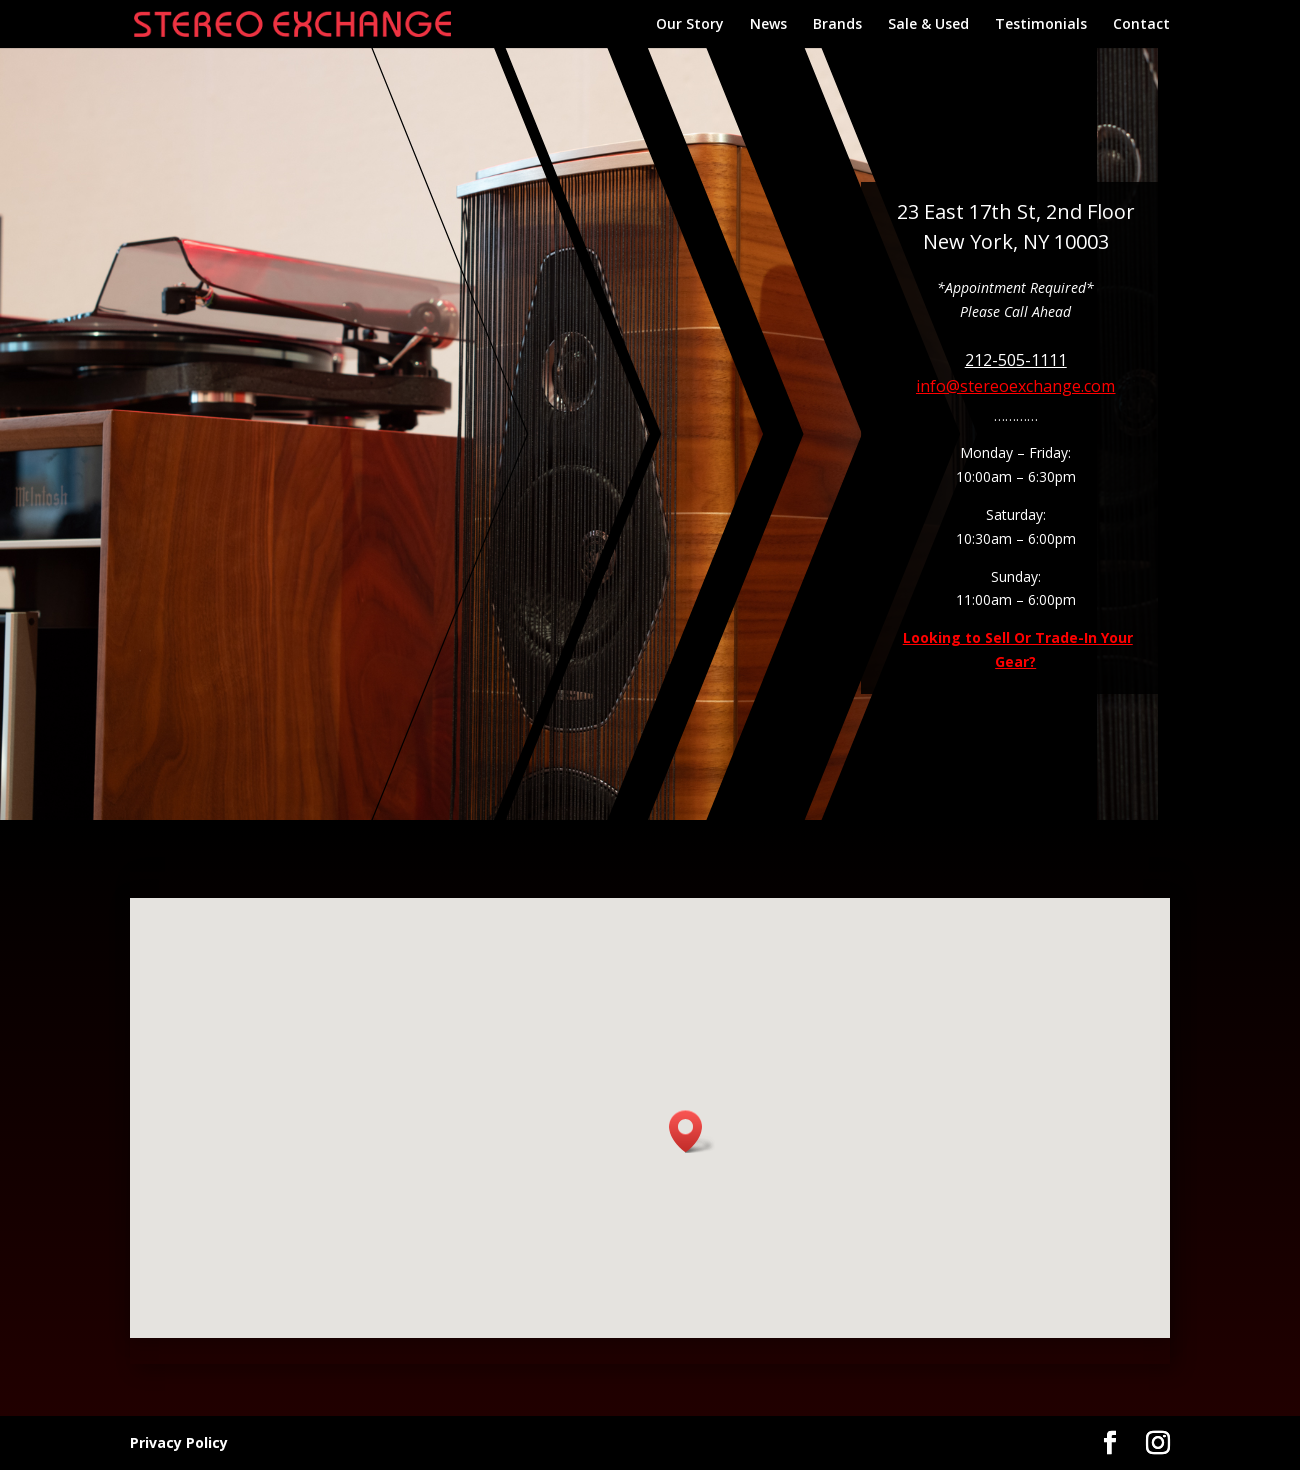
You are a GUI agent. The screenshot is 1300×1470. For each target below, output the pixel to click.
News (768, 25)
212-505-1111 (1016, 360)
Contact (1141, 25)
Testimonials (1041, 25)
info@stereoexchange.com (1015, 386)
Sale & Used (928, 25)
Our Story (690, 25)
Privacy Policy (179, 1442)
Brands (837, 25)
